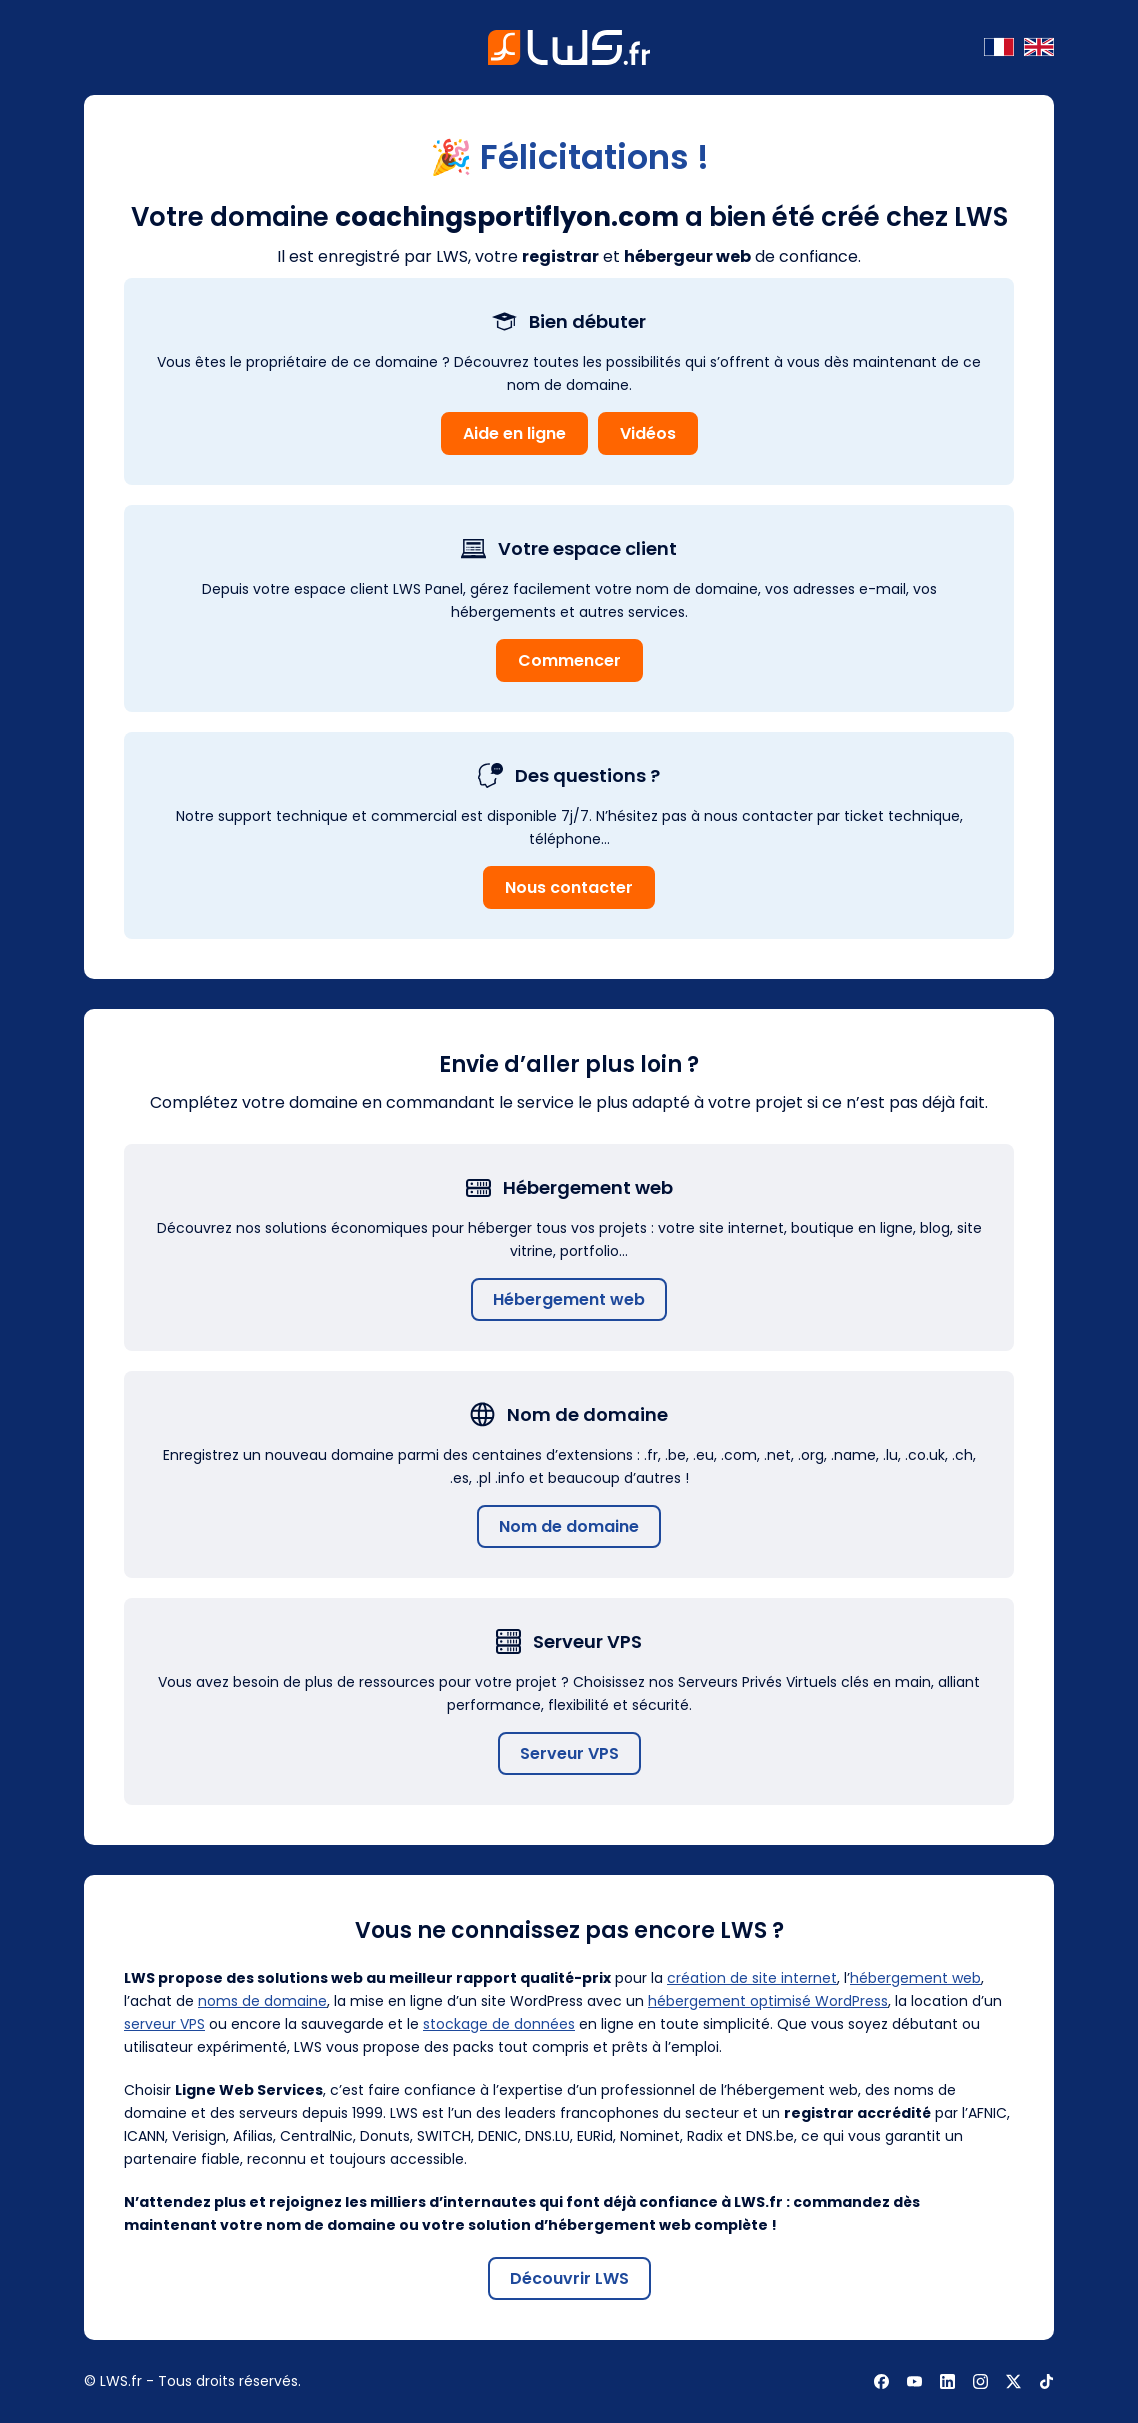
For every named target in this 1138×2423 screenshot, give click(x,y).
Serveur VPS (569, 1753)
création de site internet (752, 1978)
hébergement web (915, 1978)
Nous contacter (569, 887)
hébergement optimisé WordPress (768, 2001)
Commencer (569, 660)
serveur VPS (164, 2024)
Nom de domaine (569, 1526)
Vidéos (648, 433)
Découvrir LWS (569, 2278)
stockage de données (499, 2024)
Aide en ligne (514, 433)
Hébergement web (569, 1299)
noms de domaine (262, 2001)
